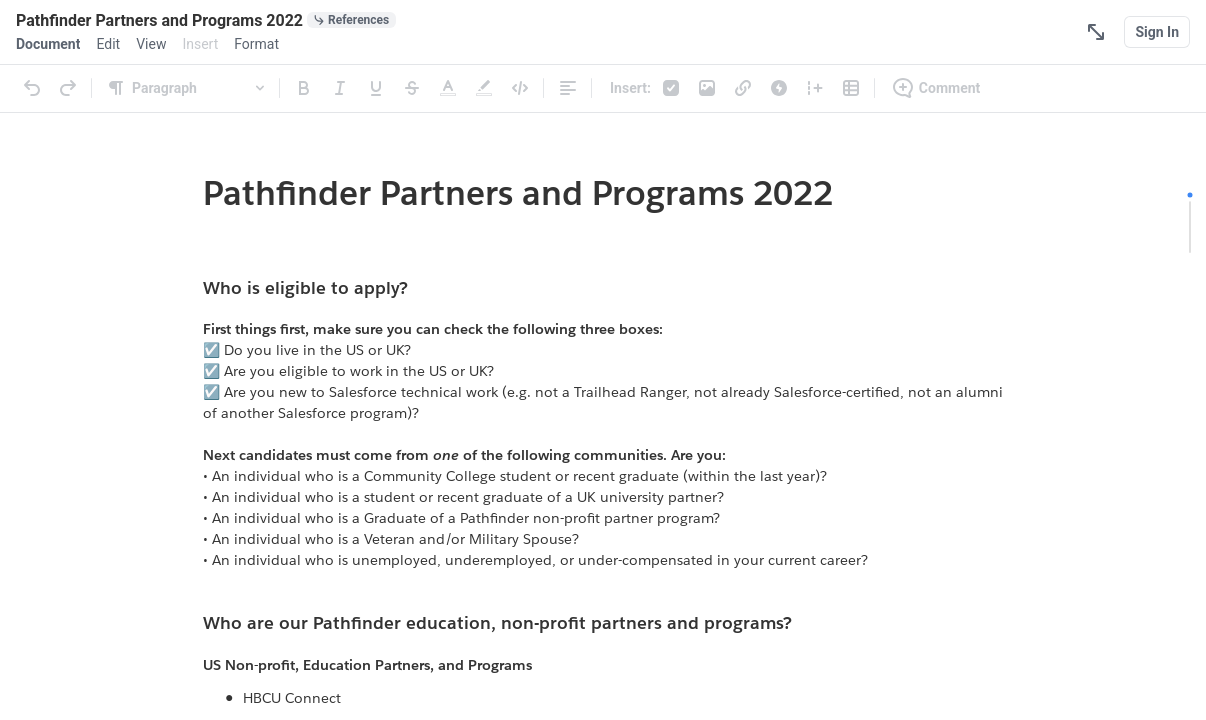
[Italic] (340, 88)
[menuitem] (48, 44)
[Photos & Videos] (707, 88)
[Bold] (304, 88)
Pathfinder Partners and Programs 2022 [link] (518, 193)
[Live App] (779, 88)
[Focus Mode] (1096, 32)
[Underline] (376, 88)
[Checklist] (671, 88)
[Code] (520, 88)
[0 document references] (351, 20)
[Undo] (32, 88)
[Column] (815, 88)
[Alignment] (568, 88)
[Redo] (68, 88)
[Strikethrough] (412, 88)
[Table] (851, 88)
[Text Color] (448, 88)
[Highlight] (484, 88)
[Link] (743, 88)
